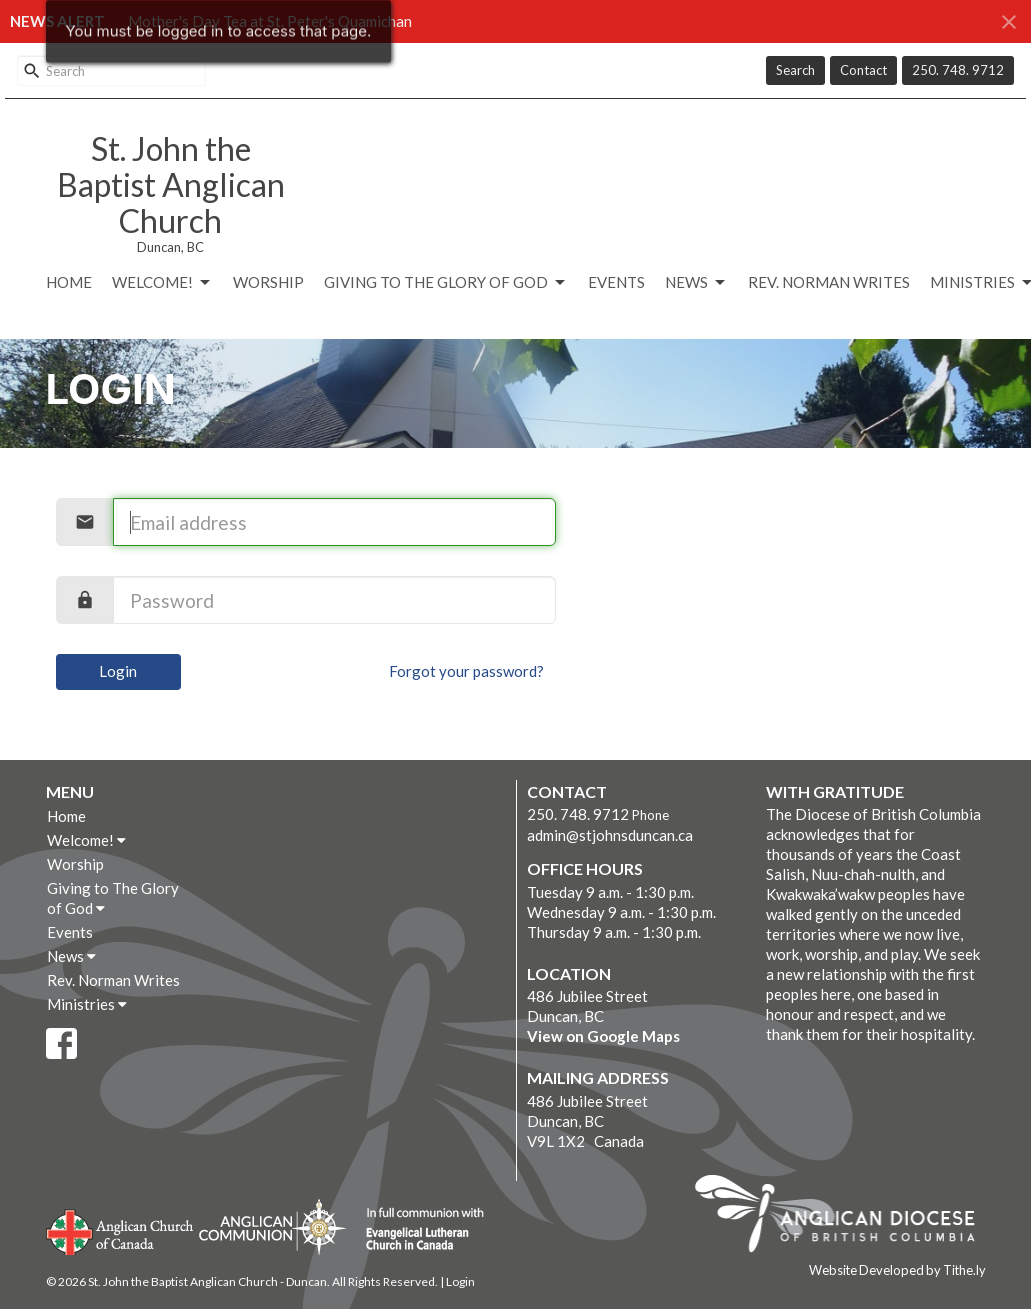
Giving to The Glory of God (446, 283)
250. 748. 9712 (958, 70)
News (696, 283)
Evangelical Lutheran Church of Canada (417, 1230)
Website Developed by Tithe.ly (897, 1270)
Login (118, 671)
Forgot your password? (466, 671)
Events (616, 282)
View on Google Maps (603, 1036)
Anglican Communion (272, 1226)
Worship (268, 282)
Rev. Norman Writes (829, 282)
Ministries (87, 1004)
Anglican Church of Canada (120, 1230)
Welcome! (162, 283)
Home (69, 282)
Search (795, 70)
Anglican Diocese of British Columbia (844, 1217)
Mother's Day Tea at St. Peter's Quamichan (270, 21)
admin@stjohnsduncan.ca (610, 835)
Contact (863, 70)
